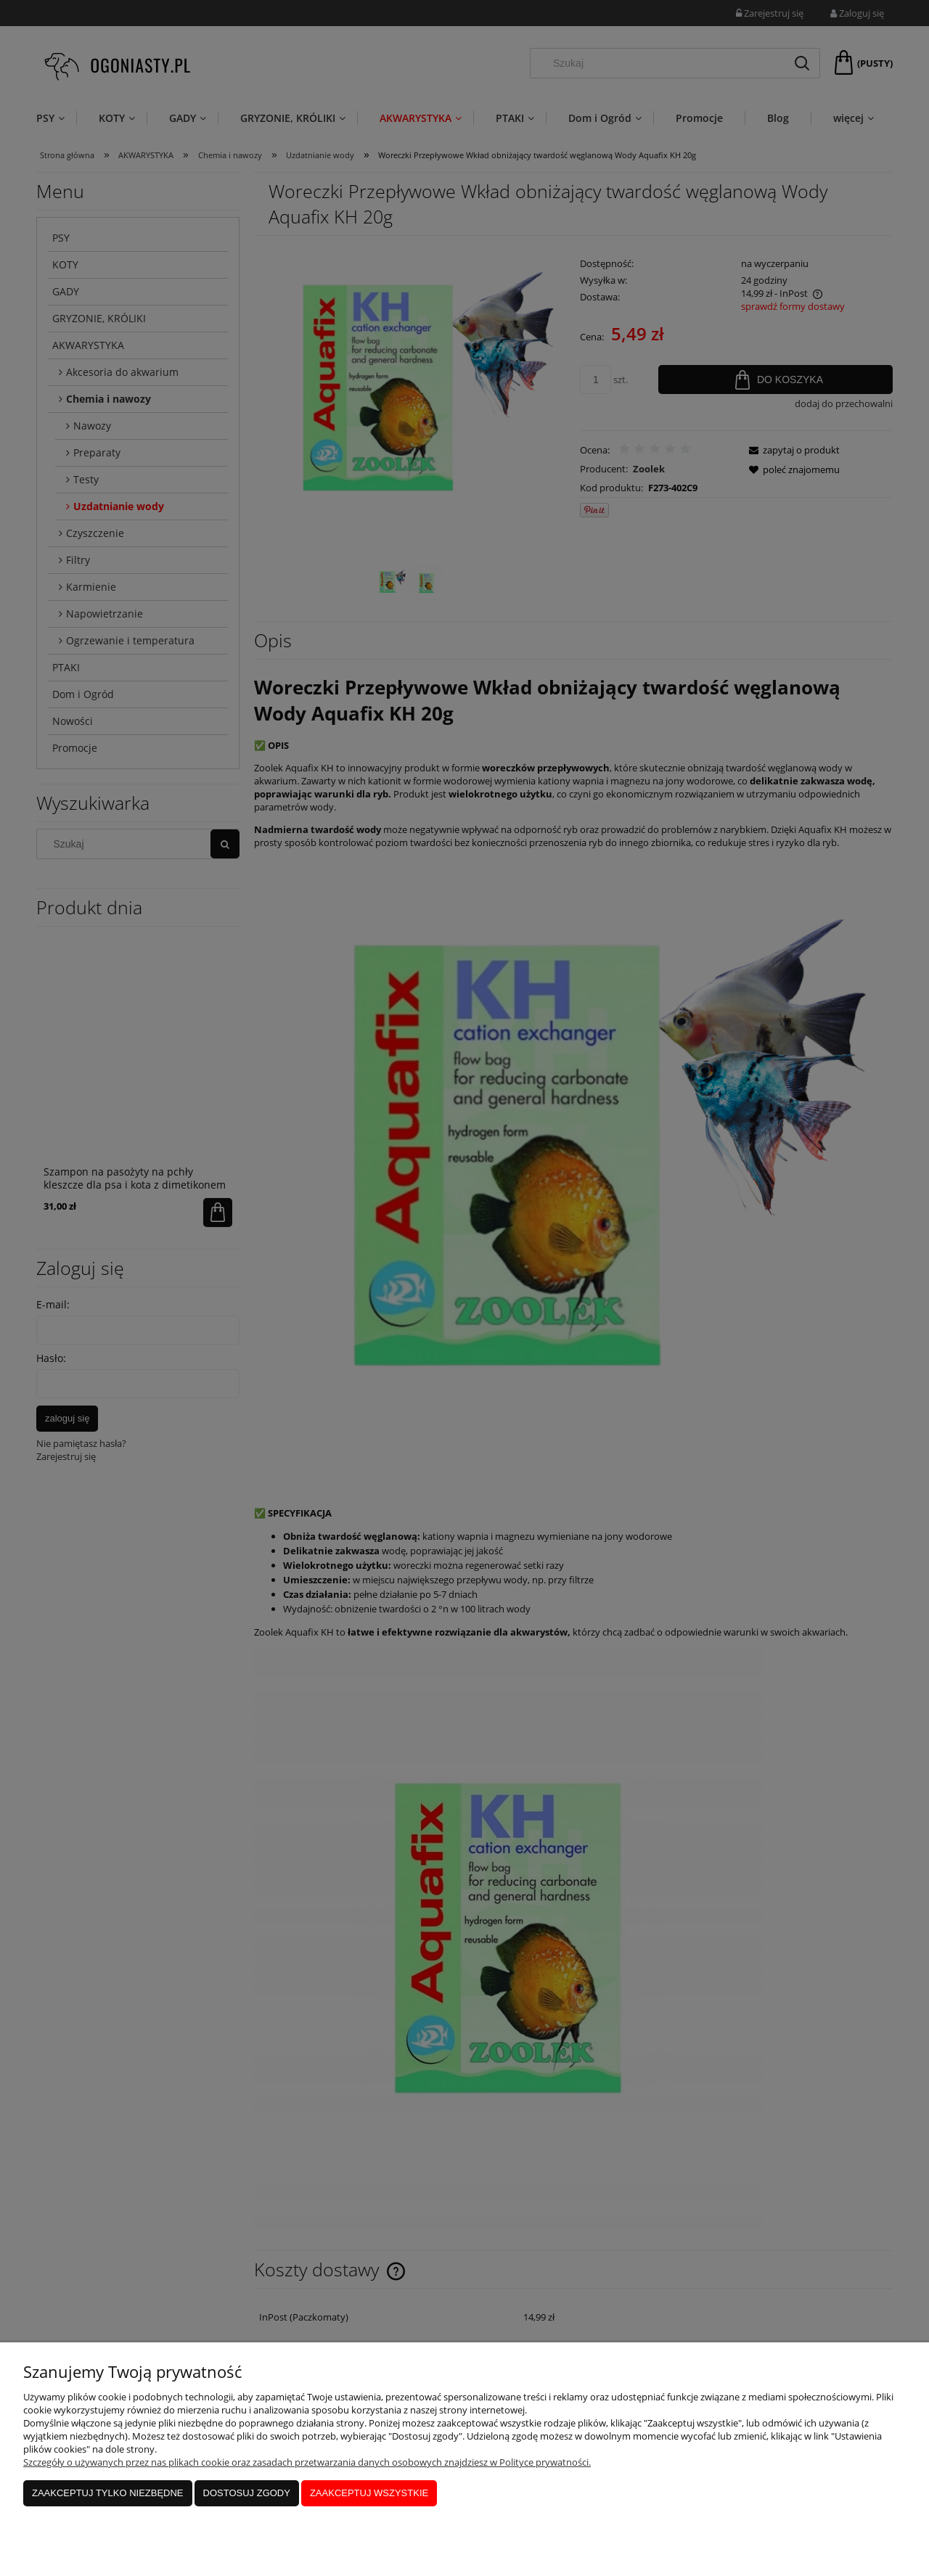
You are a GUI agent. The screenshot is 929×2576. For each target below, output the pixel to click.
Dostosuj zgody (246, 2492)
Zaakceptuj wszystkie (369, 2492)
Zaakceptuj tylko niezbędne (108, 2492)
